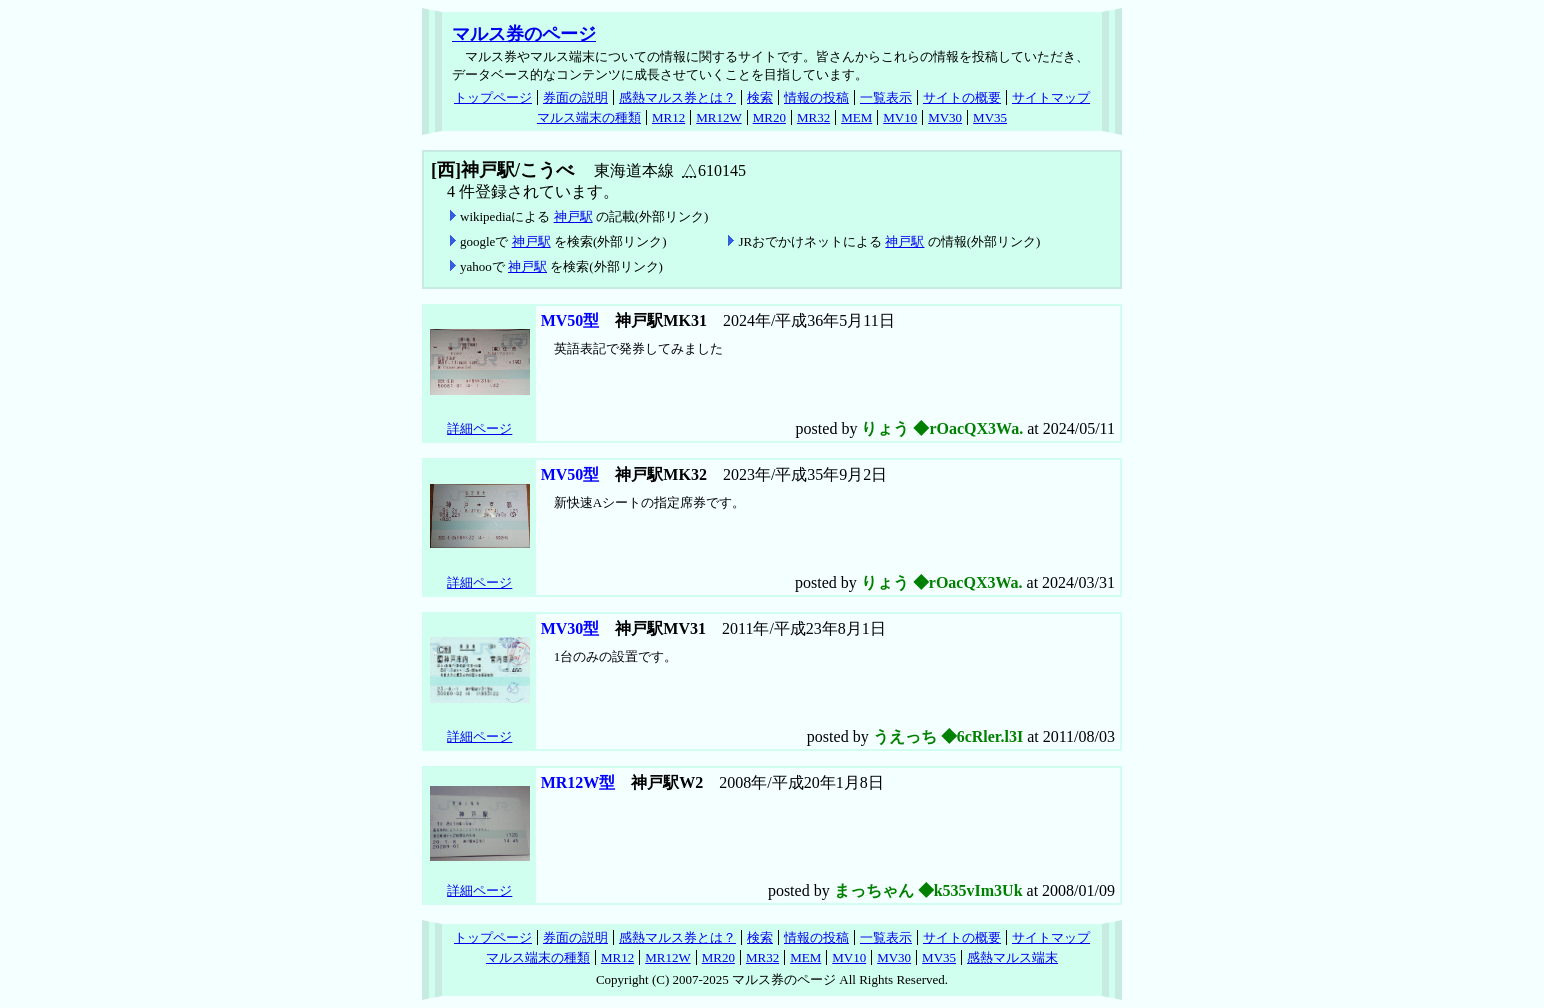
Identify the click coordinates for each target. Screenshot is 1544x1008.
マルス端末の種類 (589, 117)
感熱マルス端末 (1012, 957)
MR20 (769, 117)
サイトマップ (1051, 97)
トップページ (493, 97)
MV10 (900, 117)
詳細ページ (479, 428)
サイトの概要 (962, 97)
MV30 (945, 117)
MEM (856, 117)
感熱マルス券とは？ (677, 97)
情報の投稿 (816, 97)
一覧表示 (886, 97)
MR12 (668, 117)
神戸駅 (573, 216)
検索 (760, 97)
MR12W (719, 117)
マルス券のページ (524, 34)
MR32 (813, 117)
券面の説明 (575, 97)
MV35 (990, 117)
